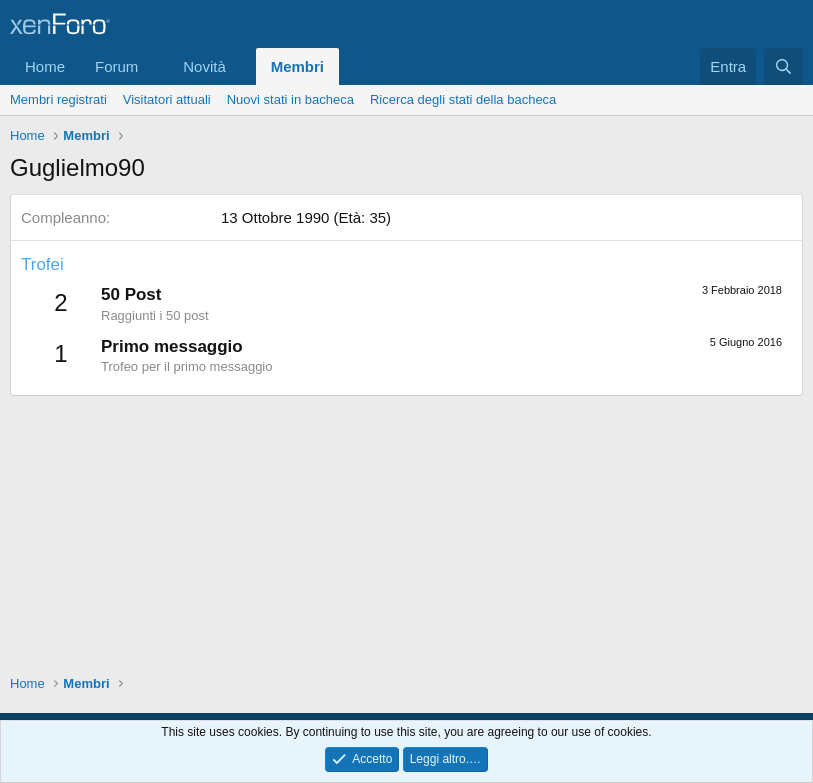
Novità (204, 66)
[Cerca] (783, 66)
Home (45, 66)
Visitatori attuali (167, 99)
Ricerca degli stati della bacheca (463, 99)
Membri (297, 66)
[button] (154, 66)
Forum (116, 66)
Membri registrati (58, 99)
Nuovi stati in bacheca (290, 99)
